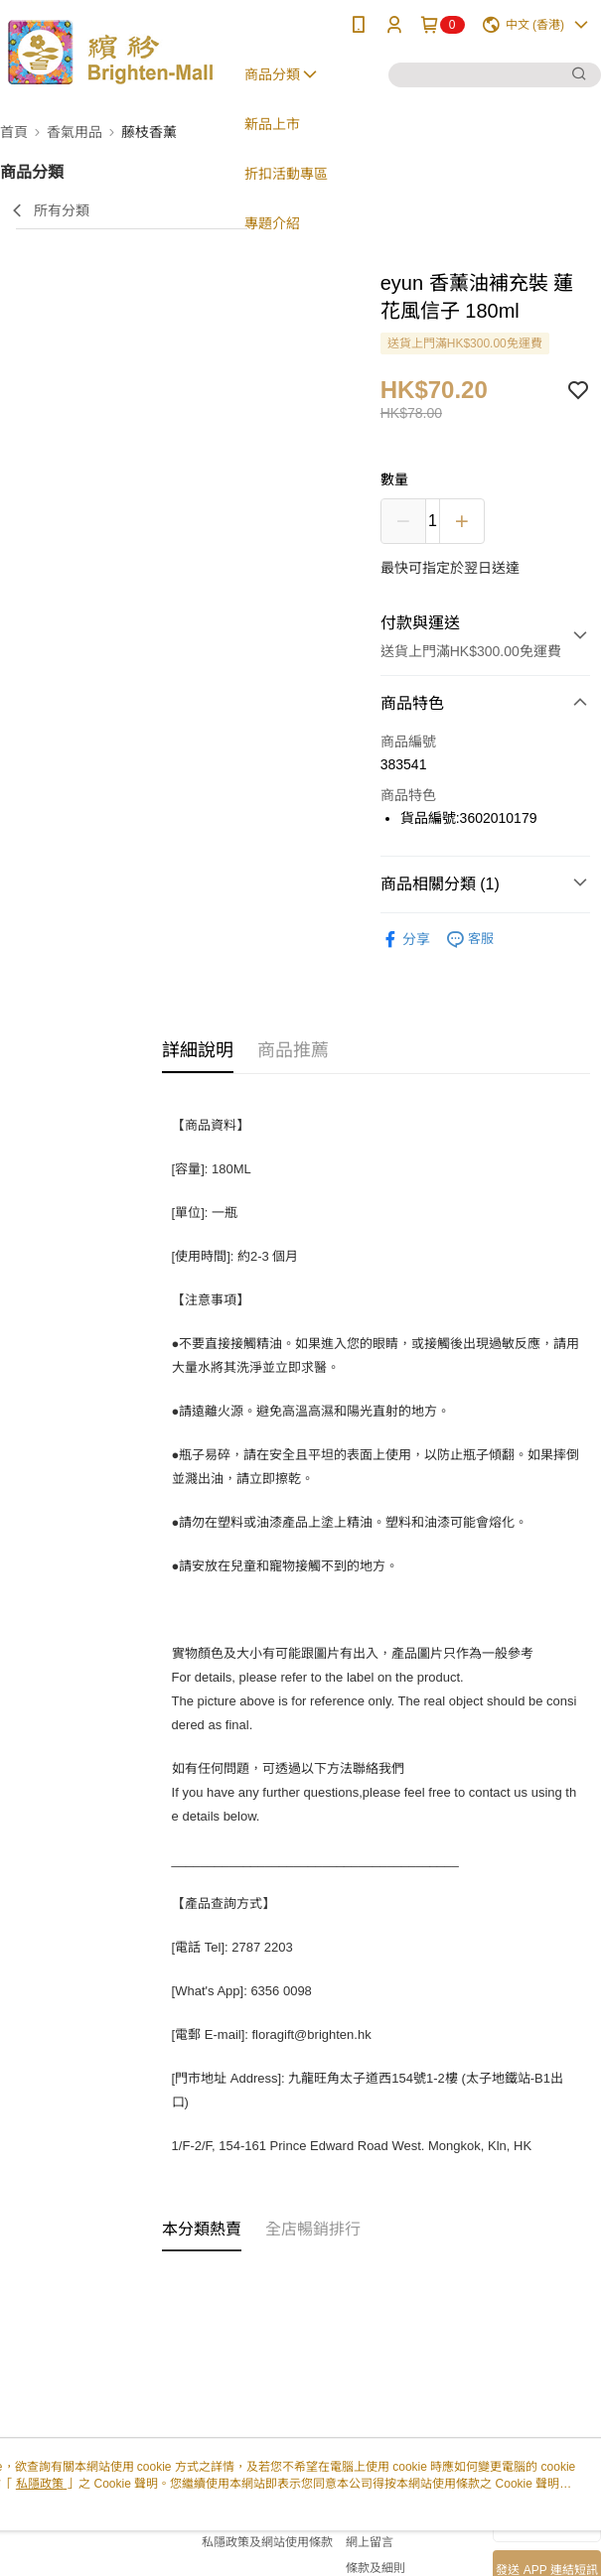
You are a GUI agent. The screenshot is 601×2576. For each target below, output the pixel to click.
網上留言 (369, 2542)
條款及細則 (375, 2568)
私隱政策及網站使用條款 (267, 2542)
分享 (405, 939)
